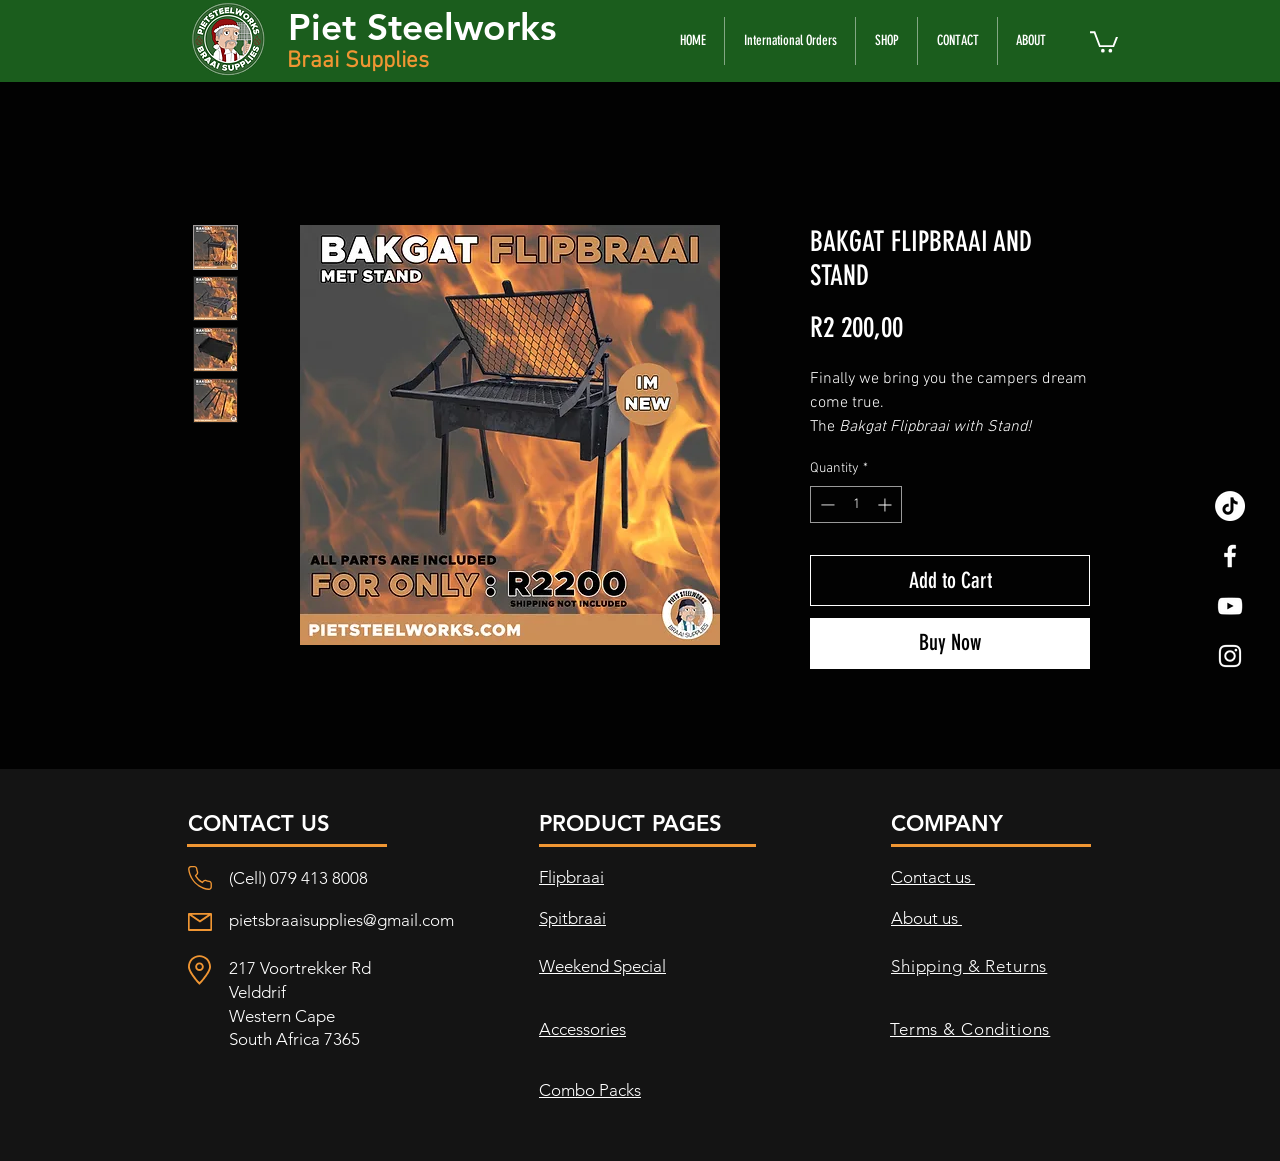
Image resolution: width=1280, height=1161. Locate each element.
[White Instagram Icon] (1230, 656)
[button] (1104, 41)
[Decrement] (825, 504)
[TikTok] (1230, 506)
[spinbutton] (856, 504)
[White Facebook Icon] (1230, 556)
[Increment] (886, 504)
